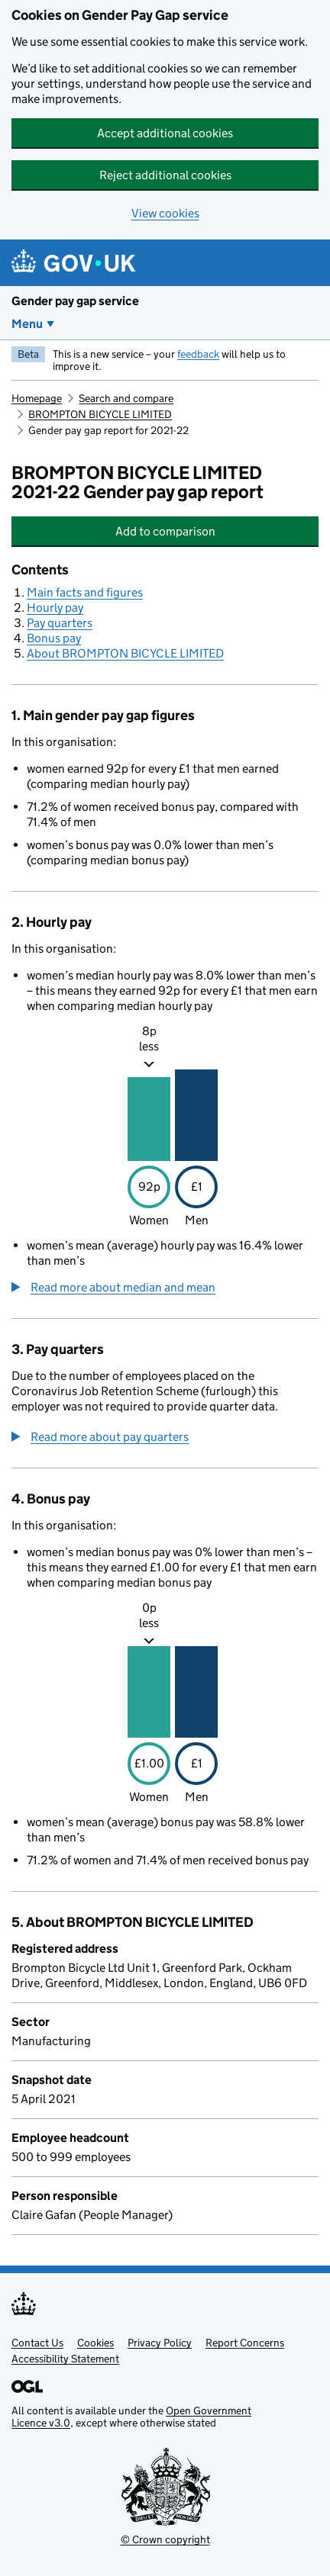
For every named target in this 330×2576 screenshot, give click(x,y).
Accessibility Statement (65, 2358)
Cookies (95, 2342)
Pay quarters (59, 623)
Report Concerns (244, 2342)
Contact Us (37, 2342)
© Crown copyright (165, 2539)
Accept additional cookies (165, 133)
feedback (198, 354)
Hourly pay (55, 607)
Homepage (36, 398)
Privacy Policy (160, 2342)
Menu (27, 324)
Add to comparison (211, 531)
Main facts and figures (85, 592)
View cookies (165, 213)
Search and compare (126, 398)
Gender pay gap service (75, 301)
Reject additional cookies (165, 175)
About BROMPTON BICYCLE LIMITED (125, 653)
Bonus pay (54, 638)
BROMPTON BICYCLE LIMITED (100, 414)
